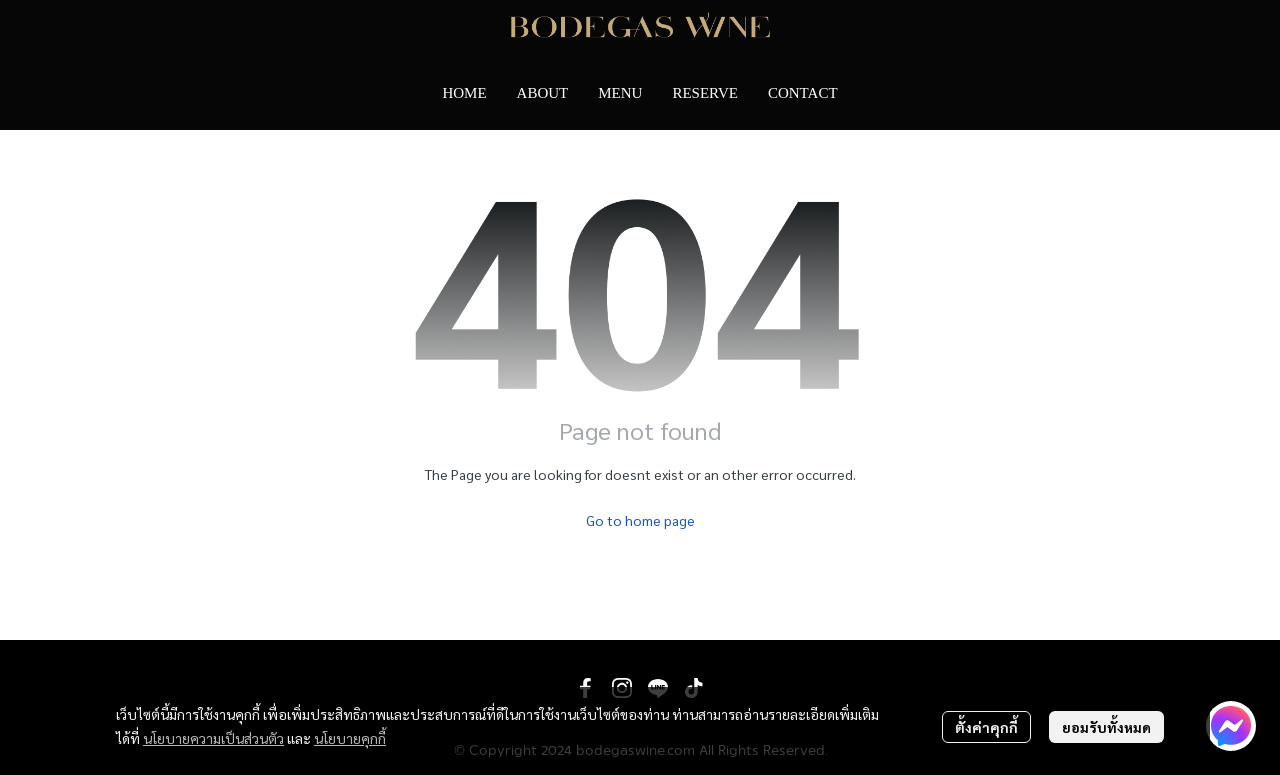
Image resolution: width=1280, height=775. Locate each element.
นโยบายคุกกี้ (350, 738)
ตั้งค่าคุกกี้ (986, 727)
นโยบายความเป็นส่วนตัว (213, 738)
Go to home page (640, 520)
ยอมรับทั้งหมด (1106, 727)
